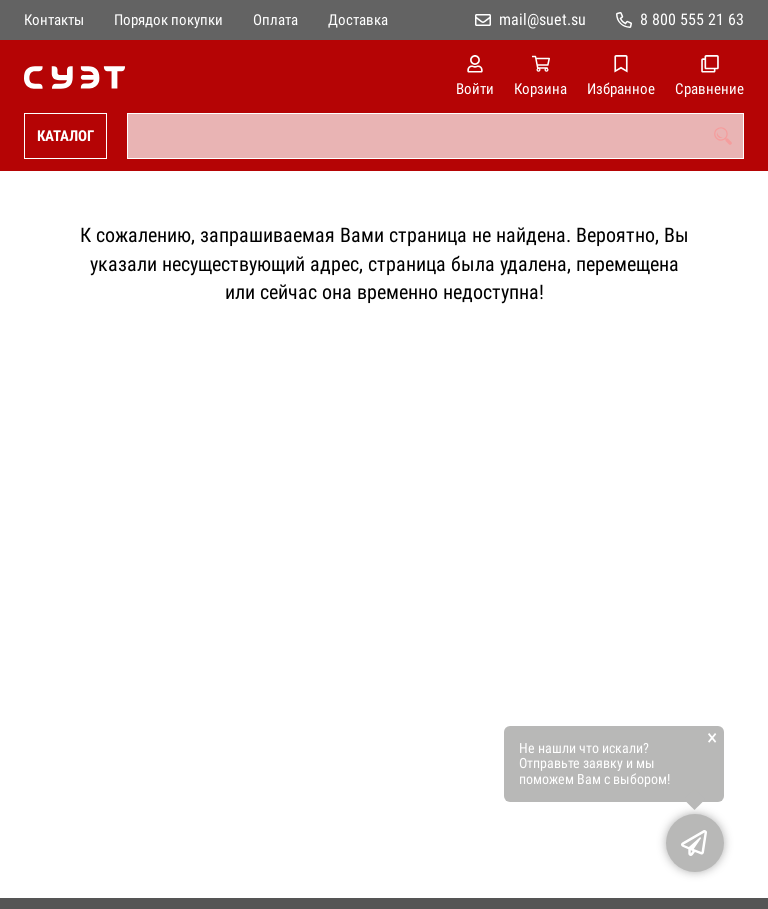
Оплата (275, 20)
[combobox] (435, 136)
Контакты (54, 20)
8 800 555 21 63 (692, 19)
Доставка (358, 20)
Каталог (65, 136)
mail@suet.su (542, 19)
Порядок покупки (168, 20)
